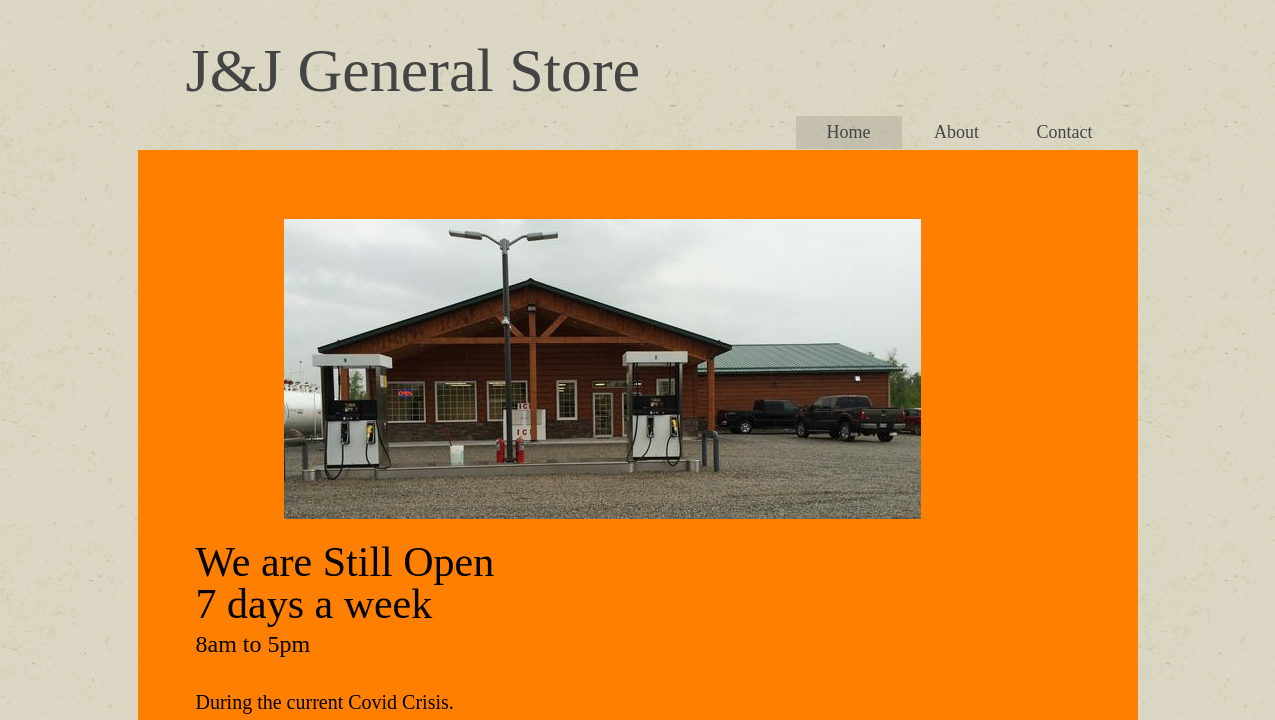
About (956, 132)
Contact (1065, 132)
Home (849, 132)
